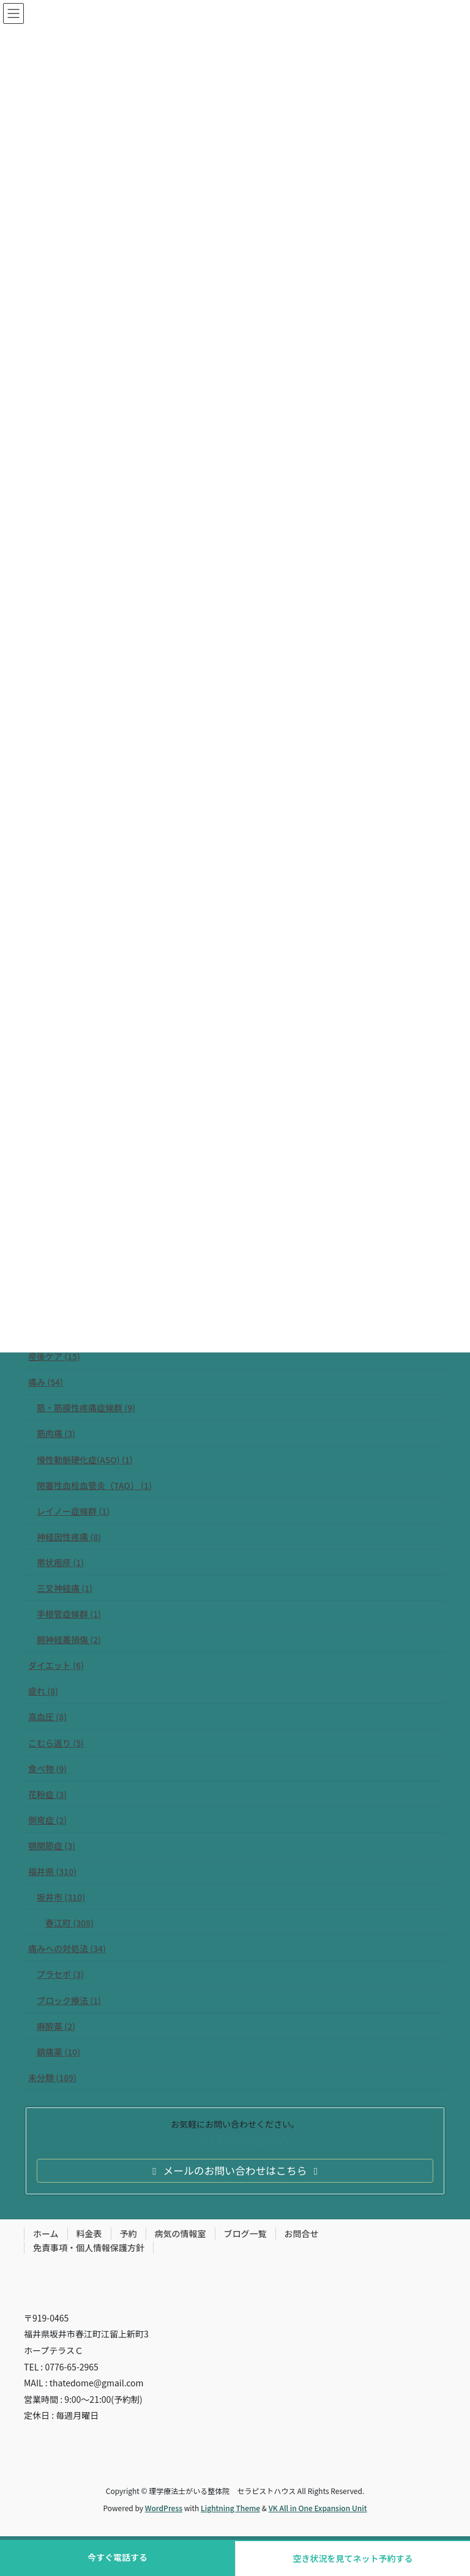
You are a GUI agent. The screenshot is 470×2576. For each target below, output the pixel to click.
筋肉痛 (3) (56, 1433)
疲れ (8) (43, 1691)
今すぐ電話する (117, 2557)
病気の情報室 (180, 2233)
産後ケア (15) (54, 1356)
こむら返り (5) (56, 1743)
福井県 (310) (52, 1871)
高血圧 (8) (47, 1716)
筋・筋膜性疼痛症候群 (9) (86, 1407)
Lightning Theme (230, 2508)
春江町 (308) (69, 1923)
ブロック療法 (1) (69, 2000)
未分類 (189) (52, 2077)
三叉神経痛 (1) (64, 1588)
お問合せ (302, 2233)
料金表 (89, 2233)
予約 (128, 2233)
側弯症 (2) (47, 1820)
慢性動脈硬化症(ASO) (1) (85, 1459)
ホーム (46, 2233)
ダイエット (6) (56, 1665)
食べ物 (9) (47, 1768)
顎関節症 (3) (51, 1845)
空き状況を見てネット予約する (353, 2558)
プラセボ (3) (60, 1974)
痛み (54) (45, 1382)
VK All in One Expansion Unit (318, 2508)
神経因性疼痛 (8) (69, 1537)
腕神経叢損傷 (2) (69, 1639)
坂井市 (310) (61, 1897)
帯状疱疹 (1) (60, 1562)
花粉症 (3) (47, 1794)
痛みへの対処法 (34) (67, 1948)
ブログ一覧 (245, 2233)
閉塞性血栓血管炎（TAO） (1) (94, 1485)
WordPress (163, 2508)
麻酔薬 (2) (56, 2026)
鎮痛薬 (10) (58, 2052)
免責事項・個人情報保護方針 (88, 2247)
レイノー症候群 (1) (73, 1511)
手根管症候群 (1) (69, 1614)
